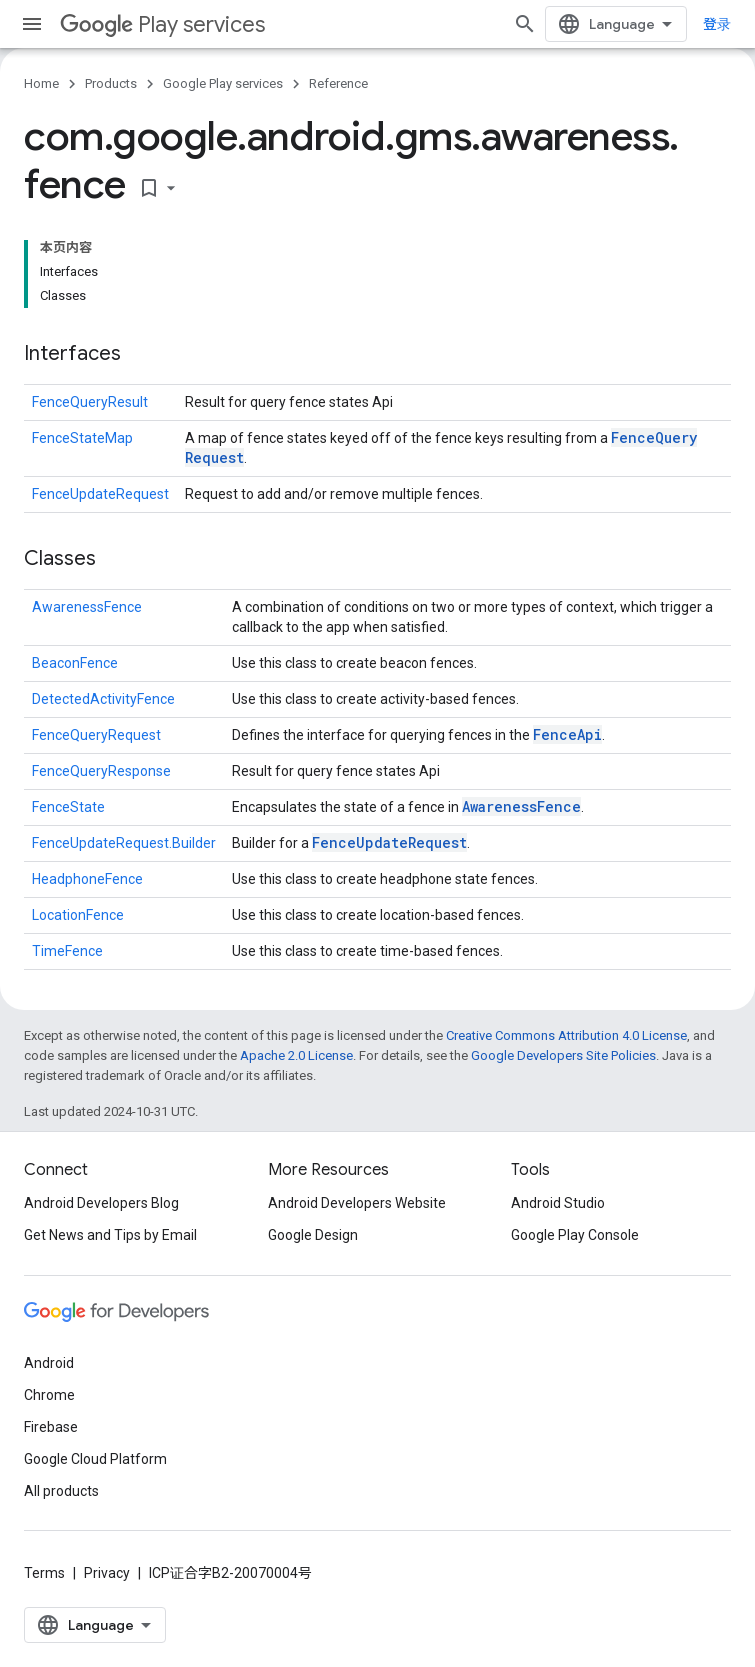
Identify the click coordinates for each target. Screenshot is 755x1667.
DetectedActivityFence (103, 699)
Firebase (51, 1427)
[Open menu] (32, 24)
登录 (717, 24)
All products (61, 1491)
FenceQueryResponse (101, 771)
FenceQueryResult (90, 402)
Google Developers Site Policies (563, 1055)
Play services (162, 24)
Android (49, 1363)
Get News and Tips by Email (110, 1235)
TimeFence (67, 951)
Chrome (49, 1395)
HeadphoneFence (87, 879)
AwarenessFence (87, 607)
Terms (44, 1573)
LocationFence (78, 915)
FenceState (68, 807)
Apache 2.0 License (296, 1055)
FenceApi (567, 734)
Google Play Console (575, 1235)
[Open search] (525, 24)
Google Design (313, 1235)
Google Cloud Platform (95, 1459)
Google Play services (223, 83)
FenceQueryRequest (96, 735)
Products (111, 83)
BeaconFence (75, 663)
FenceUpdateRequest (100, 494)
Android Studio (558, 1203)
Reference (338, 83)
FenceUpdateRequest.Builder (124, 843)
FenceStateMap (82, 438)
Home (41, 83)
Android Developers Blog (101, 1203)
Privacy (107, 1573)
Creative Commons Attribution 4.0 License (566, 1035)
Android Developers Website (357, 1203)
